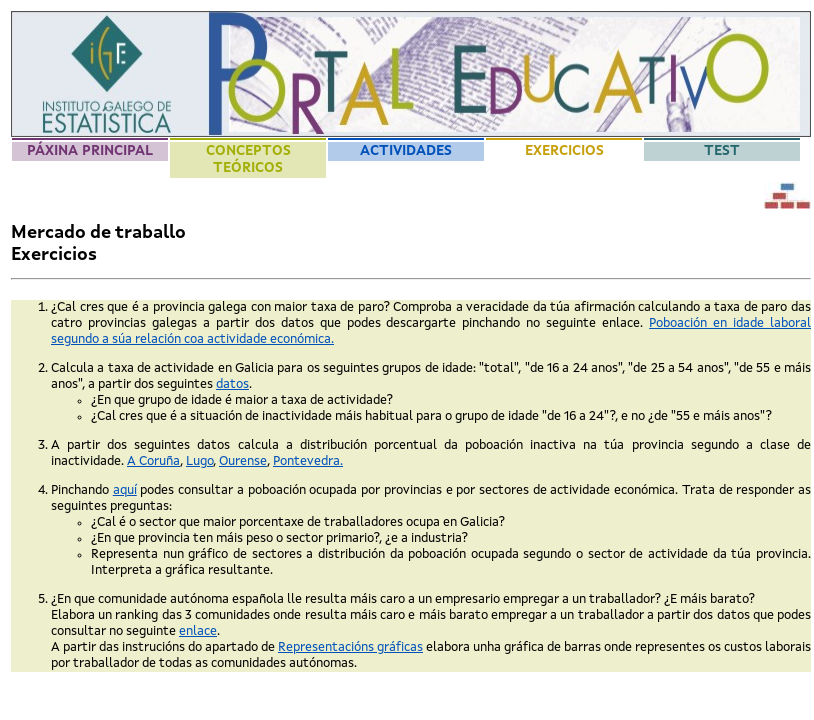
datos (232, 384)
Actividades (406, 151)
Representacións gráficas (350, 647)
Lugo (199, 461)
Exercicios (564, 151)
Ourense (243, 461)
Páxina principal (90, 151)
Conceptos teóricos (248, 159)
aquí (125, 490)
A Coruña (153, 461)
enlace (198, 631)
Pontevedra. (308, 461)
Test (722, 151)
